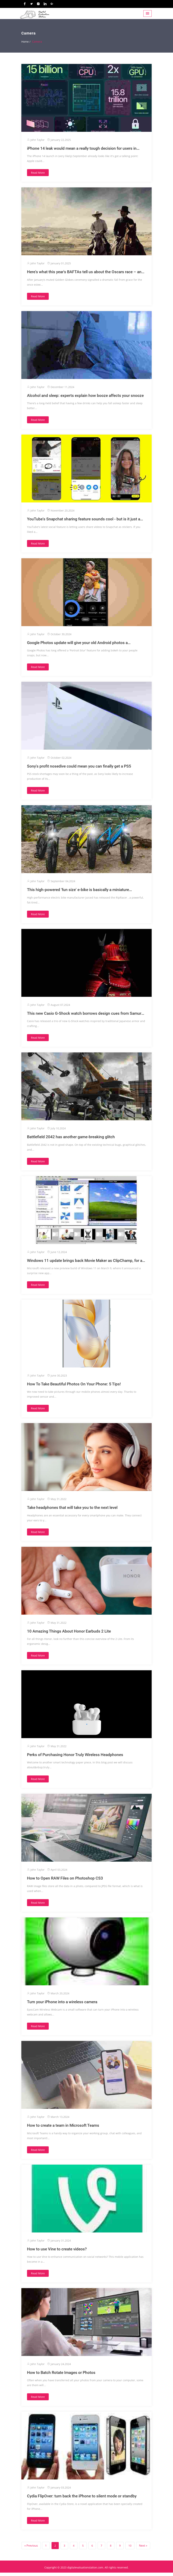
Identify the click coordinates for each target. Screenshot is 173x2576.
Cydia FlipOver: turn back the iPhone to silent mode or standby (84, 2496)
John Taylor (36, 140)
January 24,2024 (59, 2364)
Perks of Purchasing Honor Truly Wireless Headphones (77, 1754)
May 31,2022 (56, 1499)
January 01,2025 (59, 263)
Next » (142, 2547)
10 (129, 2545)
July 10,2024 (56, 1128)
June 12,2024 (57, 1252)
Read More (38, 172)
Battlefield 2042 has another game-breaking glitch (73, 1136)
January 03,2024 (59, 2487)
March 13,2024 (58, 2117)
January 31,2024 (59, 2240)
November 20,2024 (60, 510)
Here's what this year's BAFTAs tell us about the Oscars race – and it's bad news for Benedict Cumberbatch (84, 274)
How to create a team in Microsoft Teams (65, 2125)
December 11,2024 (60, 387)
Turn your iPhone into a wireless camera (64, 2001)
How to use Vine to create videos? (58, 2249)
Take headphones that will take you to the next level (74, 1507)
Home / (25, 41)
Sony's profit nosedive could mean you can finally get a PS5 (82, 766)
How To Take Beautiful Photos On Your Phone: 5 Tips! (76, 1384)
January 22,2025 (59, 140)
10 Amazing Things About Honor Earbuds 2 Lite (70, 1631)
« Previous (29, 2547)
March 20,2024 (58, 1993)
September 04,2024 (61, 881)
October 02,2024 (59, 757)
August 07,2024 (58, 1005)
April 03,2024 (57, 1869)
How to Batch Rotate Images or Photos (63, 2372)
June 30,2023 (57, 1375)
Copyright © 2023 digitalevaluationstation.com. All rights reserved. (86, 2571)
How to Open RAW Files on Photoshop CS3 (66, 1878)
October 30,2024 (59, 634)
